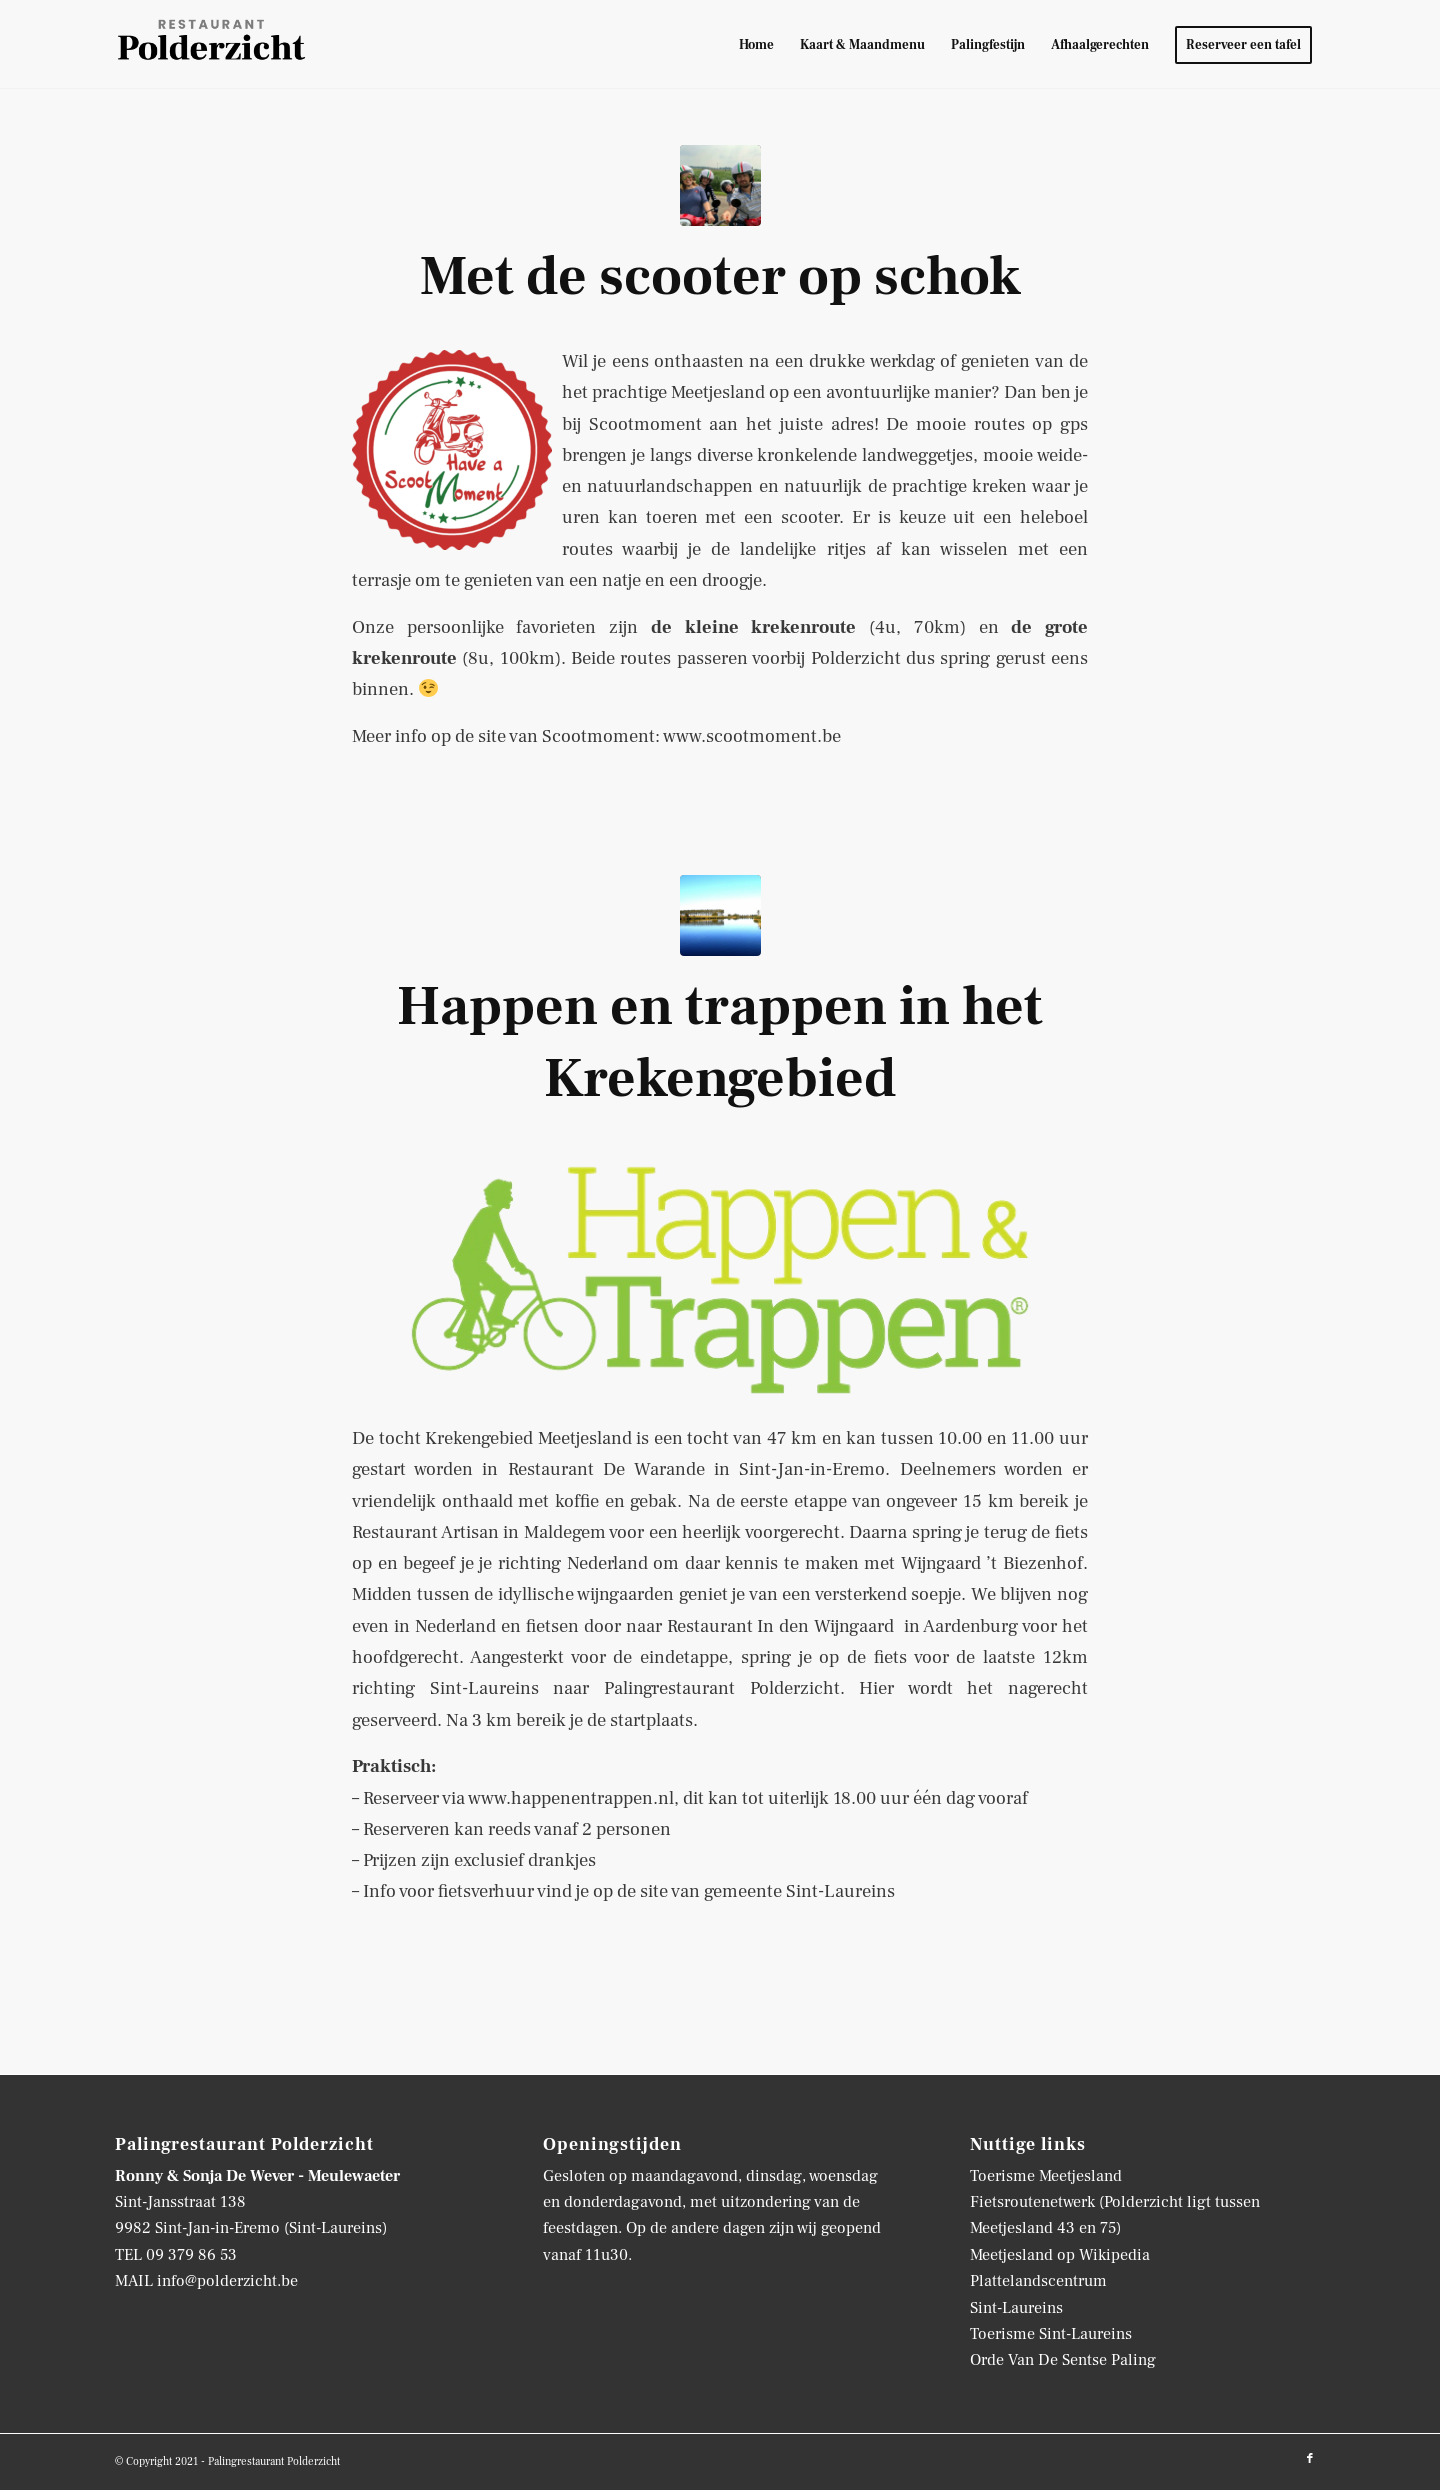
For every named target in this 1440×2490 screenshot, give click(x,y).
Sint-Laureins (1016, 2308)
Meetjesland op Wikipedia (1060, 2255)
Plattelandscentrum (1038, 2281)
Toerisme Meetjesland (1046, 2176)
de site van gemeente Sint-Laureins (756, 1891)
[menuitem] (756, 45)
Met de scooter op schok (720, 276)
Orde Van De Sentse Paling (1063, 2360)
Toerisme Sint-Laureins (1051, 2334)
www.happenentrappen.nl (571, 1798)
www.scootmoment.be (752, 736)
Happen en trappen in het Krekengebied (720, 1042)
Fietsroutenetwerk (1032, 2202)
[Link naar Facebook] (1310, 2459)
